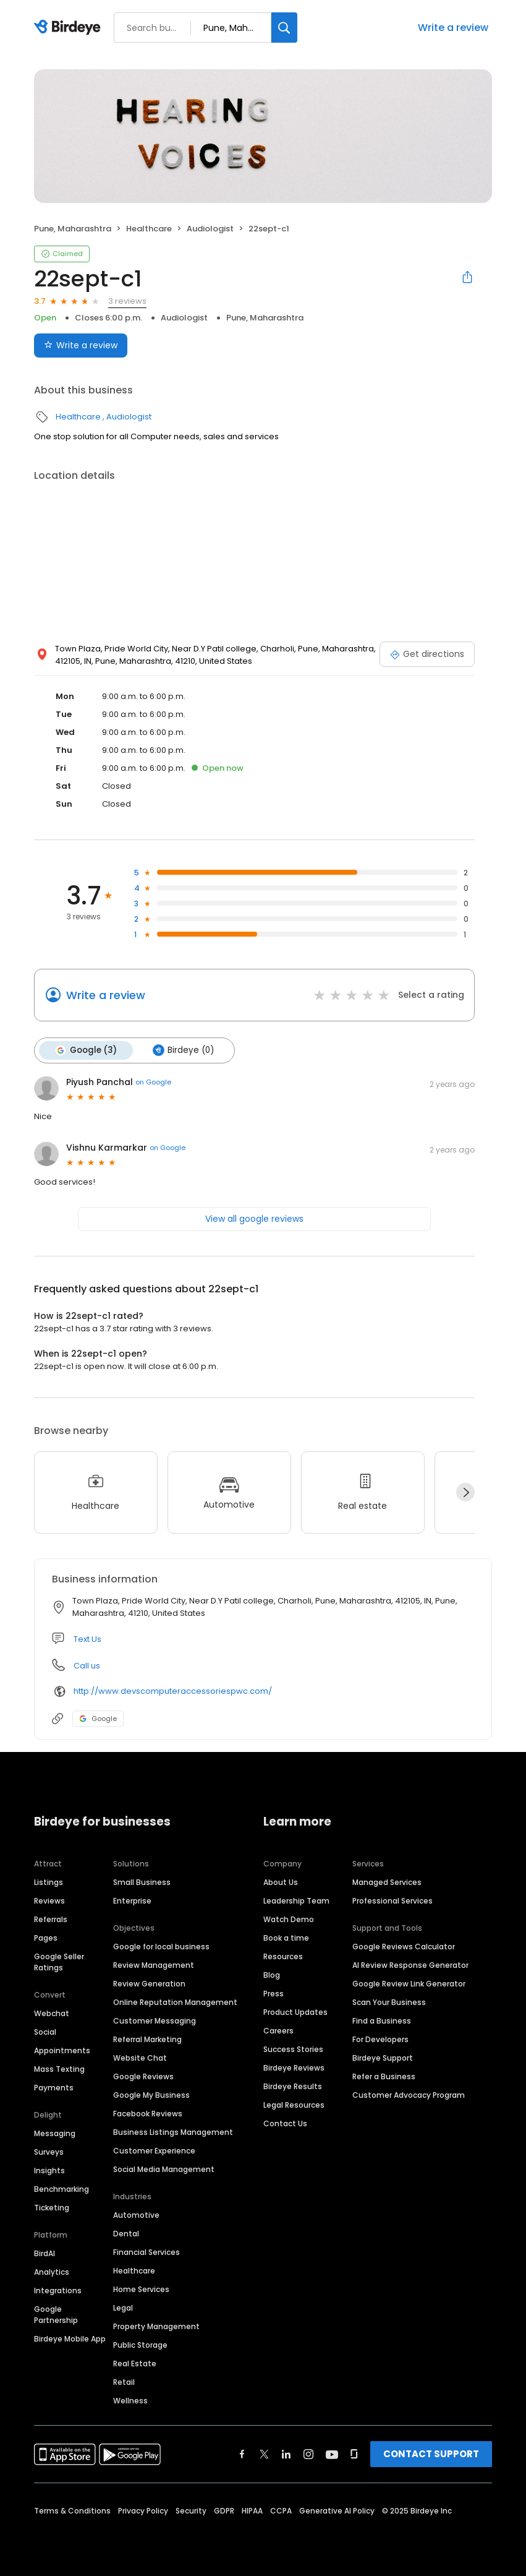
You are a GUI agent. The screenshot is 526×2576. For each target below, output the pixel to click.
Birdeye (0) (183, 1050)
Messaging (54, 2133)
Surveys (49, 2152)
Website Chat (140, 2058)
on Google (153, 1082)
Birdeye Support (382, 2058)
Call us (87, 1666)
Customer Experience (154, 2150)
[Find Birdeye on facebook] (242, 2454)
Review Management (153, 1965)
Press (273, 1993)
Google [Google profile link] (98, 1719)
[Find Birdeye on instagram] (308, 2454)
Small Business (142, 1882)
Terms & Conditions (72, 2510)
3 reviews (127, 301)
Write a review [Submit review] (80, 345)
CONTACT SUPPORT (431, 2453)
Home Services (141, 2289)
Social (45, 2032)
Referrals (50, 1919)
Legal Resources (294, 2105)
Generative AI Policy (337, 2510)
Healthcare (149, 228)
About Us (280, 1882)
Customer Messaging (154, 2021)
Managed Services (387, 1882)
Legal (123, 2308)
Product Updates (295, 2012)
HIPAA (252, 2510)
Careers (278, 2030)
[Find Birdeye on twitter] (264, 2454)
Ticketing (51, 2207)
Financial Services (146, 2252)
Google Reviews (143, 2076)
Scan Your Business (389, 2002)
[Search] (284, 27)
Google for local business (161, 1946)
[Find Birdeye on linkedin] (286, 2454)
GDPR (224, 2510)
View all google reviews (254, 1219)
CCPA (281, 2510)
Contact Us (285, 2123)
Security (191, 2510)
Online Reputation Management (175, 2002)
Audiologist (210, 228)
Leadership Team (296, 1901)
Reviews (49, 1901)
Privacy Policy (143, 2510)
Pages (45, 1938)
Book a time (286, 1938)
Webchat (51, 2013)
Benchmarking (61, 2189)
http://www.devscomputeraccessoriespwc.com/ (173, 1691)
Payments (54, 2087)
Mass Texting (59, 2069)
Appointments (62, 2050)
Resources (283, 1956)
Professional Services (392, 1901)
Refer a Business (383, 2076)
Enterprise (132, 1901)
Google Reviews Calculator (403, 1946)
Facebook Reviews (147, 2113)
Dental (126, 2233)
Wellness (130, 2400)
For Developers (380, 2039)
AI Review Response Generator (410, 1965)
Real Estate (134, 2363)
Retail (124, 2382)
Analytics (51, 2272)
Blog (271, 1975)
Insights (49, 2170)
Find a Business (381, 2021)
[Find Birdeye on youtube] (332, 2454)
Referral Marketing (147, 2039)
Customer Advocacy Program (408, 2095)
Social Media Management (163, 2169)
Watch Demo (288, 1919)
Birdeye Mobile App (70, 2338)
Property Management (156, 2326)
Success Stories (293, 2049)
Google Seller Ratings (59, 1962)
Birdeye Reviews (294, 2068)
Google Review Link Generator (408, 1983)
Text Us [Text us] (87, 1639)
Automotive (136, 2215)
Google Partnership (56, 2314)
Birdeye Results (292, 2086)
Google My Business (151, 2095)
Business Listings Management (173, 2132)
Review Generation (149, 1983)
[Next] (465, 1492)
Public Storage (140, 2345)
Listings (48, 1882)
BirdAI (44, 2253)
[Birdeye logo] (69, 27)
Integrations (58, 2290)
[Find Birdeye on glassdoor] (354, 2454)
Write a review (453, 27)
